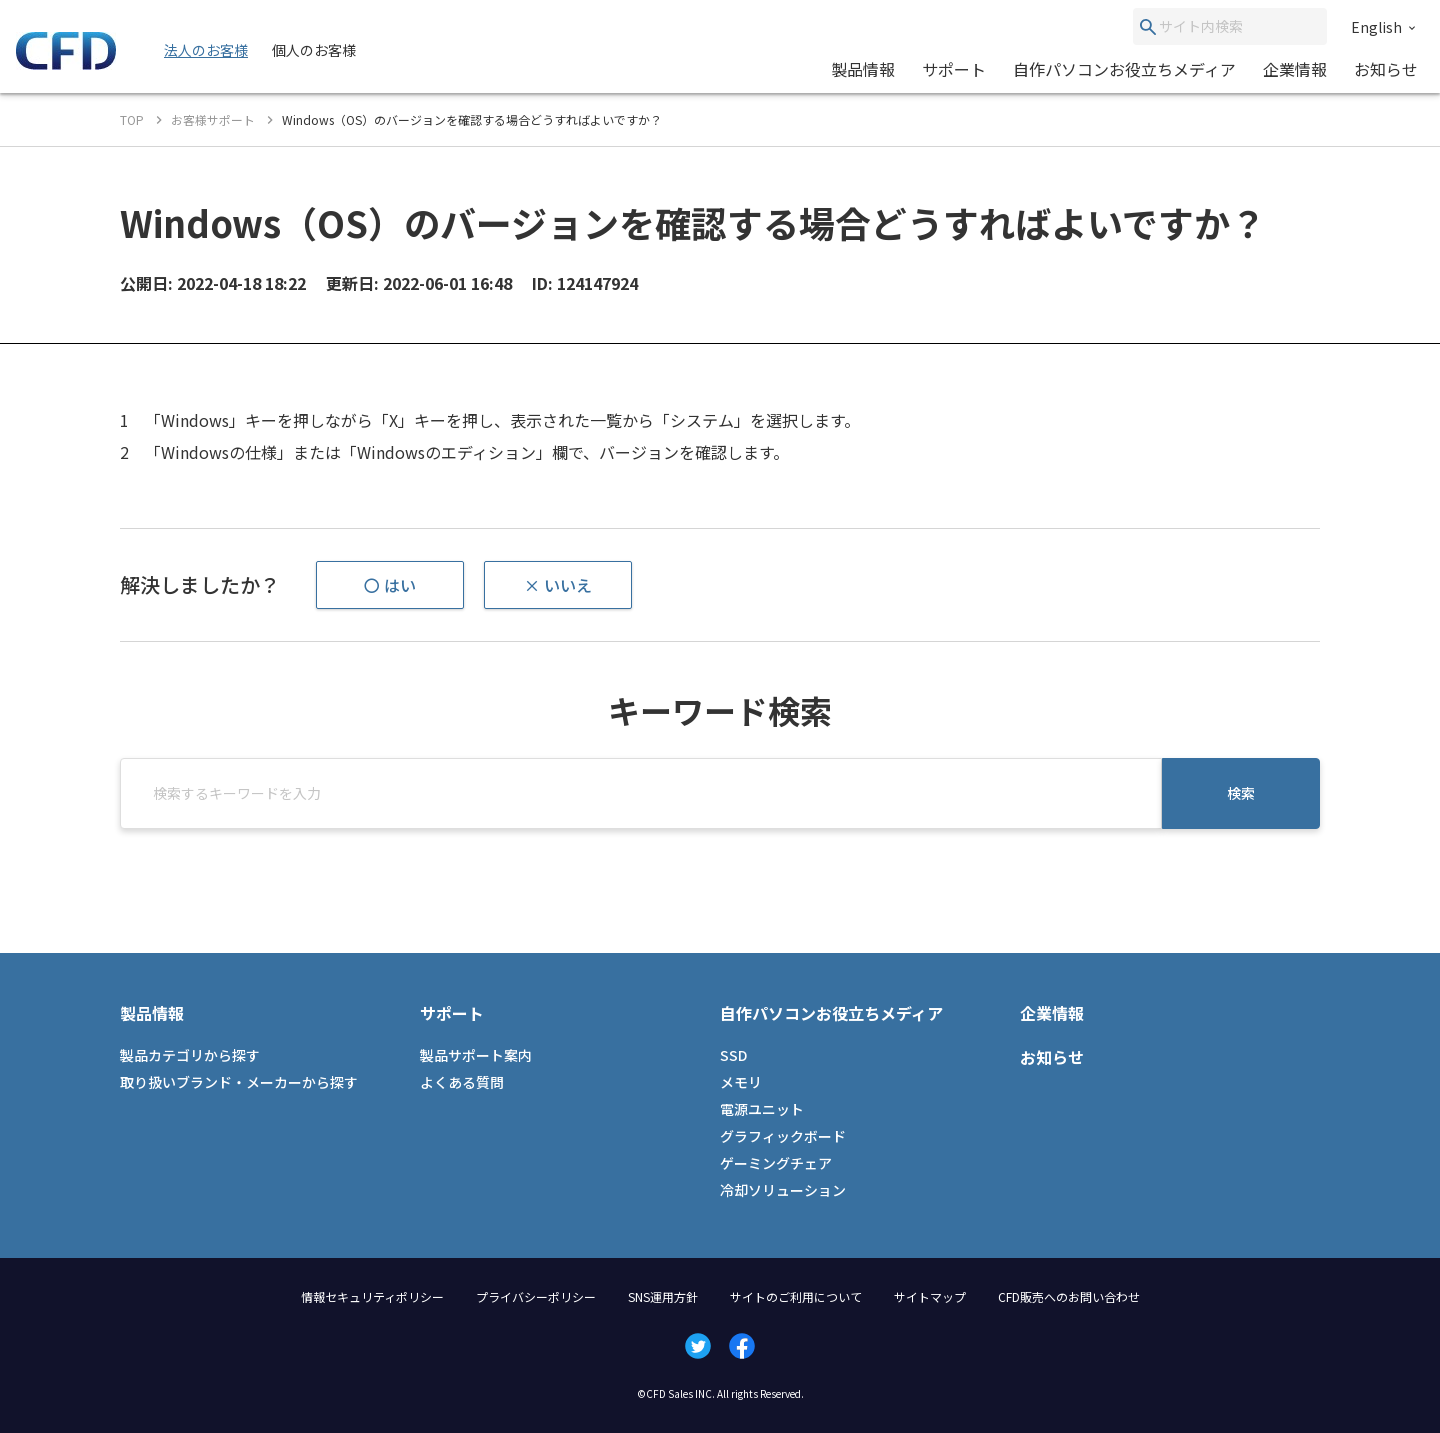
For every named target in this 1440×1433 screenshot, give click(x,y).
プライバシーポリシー (536, 1296)
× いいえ (558, 585)
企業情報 (1295, 69)
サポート (954, 69)
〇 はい (390, 585)
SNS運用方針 (663, 1296)
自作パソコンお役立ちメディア (1124, 69)
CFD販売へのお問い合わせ (1069, 1296)
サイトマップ (930, 1296)
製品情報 (863, 69)
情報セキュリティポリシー (372, 1296)
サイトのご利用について (796, 1296)
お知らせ (1386, 69)
